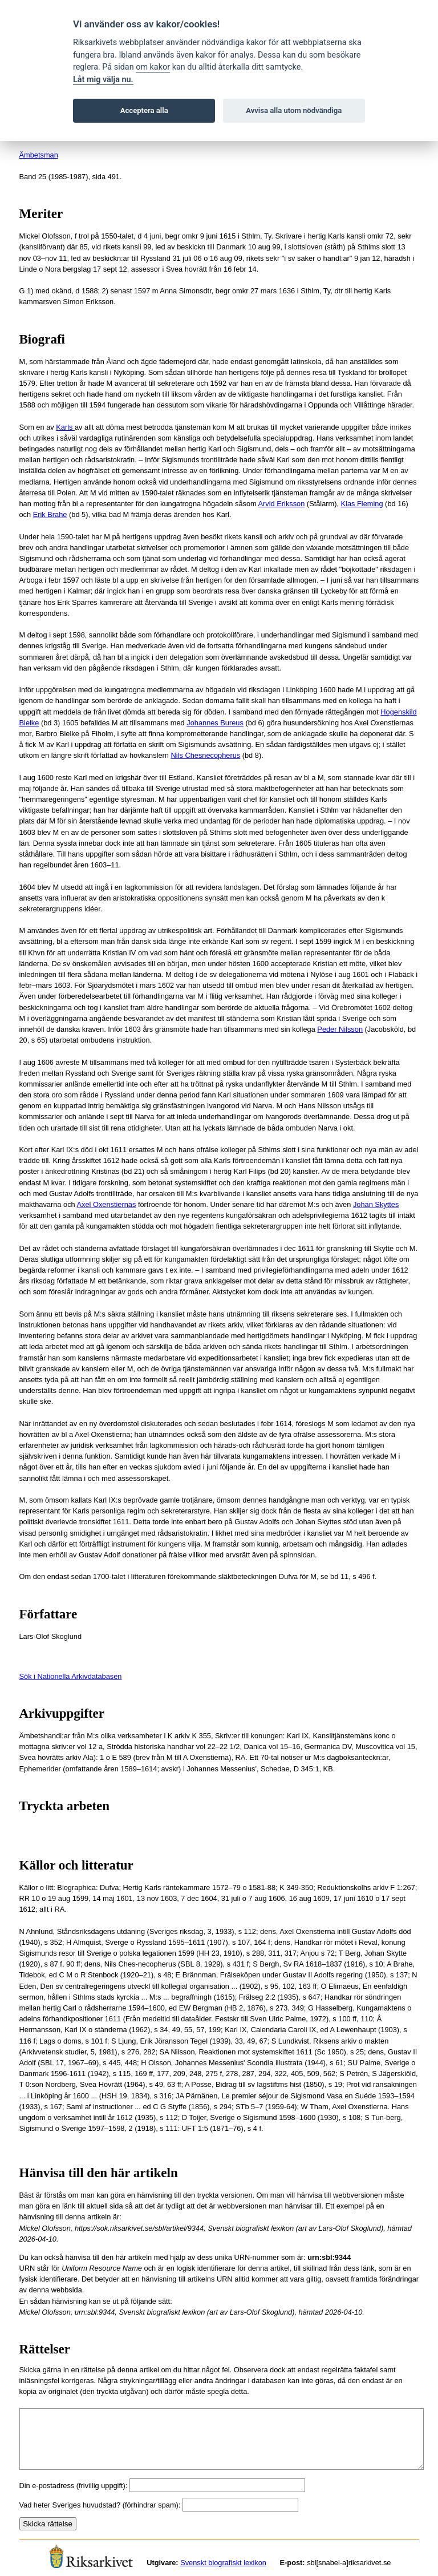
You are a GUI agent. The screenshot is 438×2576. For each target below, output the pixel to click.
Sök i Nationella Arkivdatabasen (70, 1676)
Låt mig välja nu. (103, 79)
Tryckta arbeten (64, 1806)
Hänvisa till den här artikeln (98, 2173)
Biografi (42, 339)
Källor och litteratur (76, 1865)
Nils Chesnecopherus (206, 755)
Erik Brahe (50, 514)
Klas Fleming (362, 503)
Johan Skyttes (376, 1204)
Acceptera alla (144, 110)
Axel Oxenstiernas (106, 1204)
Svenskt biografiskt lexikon (223, 2562)
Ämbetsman (38, 155)
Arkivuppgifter (62, 1713)
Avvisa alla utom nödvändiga (294, 110)
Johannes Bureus (215, 722)
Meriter (41, 214)
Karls (65, 427)
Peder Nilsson (340, 1029)
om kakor (153, 67)
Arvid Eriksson (281, 503)
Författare (48, 1614)
